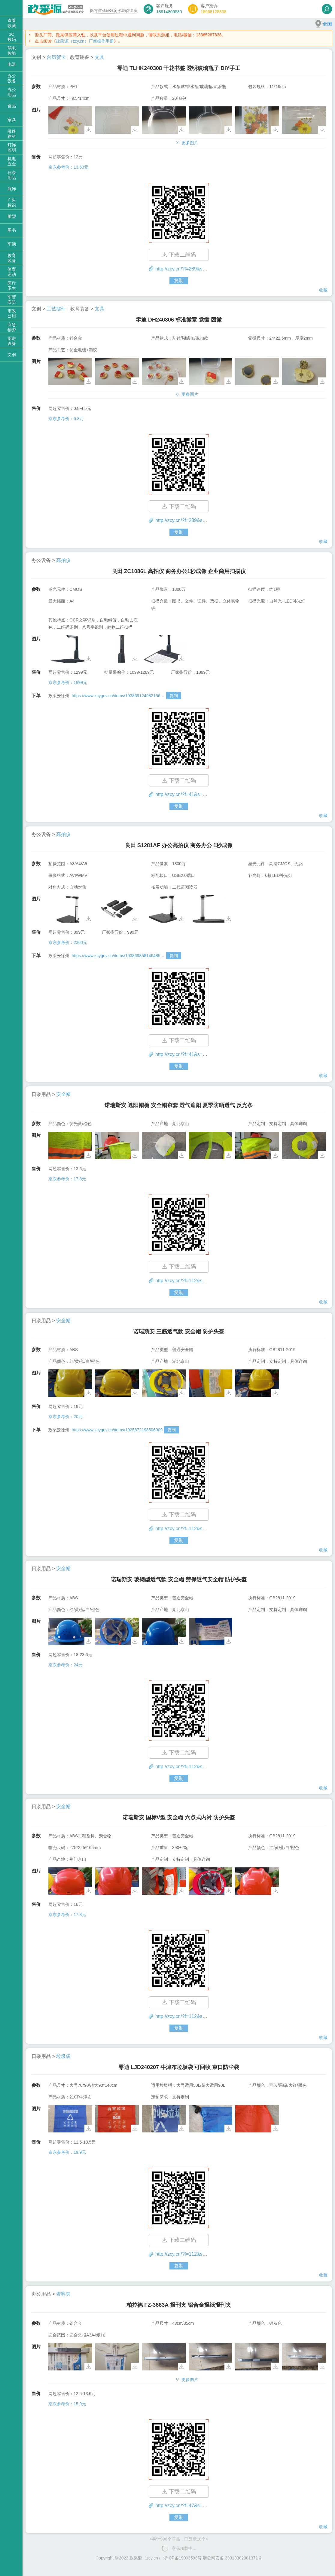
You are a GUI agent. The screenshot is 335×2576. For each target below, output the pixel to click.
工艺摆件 (56, 308)
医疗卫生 (12, 286)
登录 (327, 9)
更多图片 (187, 142)
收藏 (323, 290)
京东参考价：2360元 (67, 942)
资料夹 (63, 2294)
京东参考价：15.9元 (67, 2403)
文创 (12, 354)
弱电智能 (12, 51)
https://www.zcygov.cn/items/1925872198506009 (117, 1429)
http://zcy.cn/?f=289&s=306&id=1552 (194, 520)
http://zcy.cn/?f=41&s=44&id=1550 (191, 1054)
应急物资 (12, 327)
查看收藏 (12, 23)
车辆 (12, 244)
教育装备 (12, 258)
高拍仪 (63, 560)
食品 (12, 105)
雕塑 (12, 216)
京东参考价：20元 (65, 1416)
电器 (12, 64)
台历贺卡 (56, 57)
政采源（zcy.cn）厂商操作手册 (85, 41)
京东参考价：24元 (65, 1664)
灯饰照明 (12, 147)
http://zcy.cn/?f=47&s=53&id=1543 (191, 2505)
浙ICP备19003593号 (182, 2558)
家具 (12, 119)
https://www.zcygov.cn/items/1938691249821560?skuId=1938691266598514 (143, 695)
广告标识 (12, 203)
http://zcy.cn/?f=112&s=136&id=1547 (194, 1528)
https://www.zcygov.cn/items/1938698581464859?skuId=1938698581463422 (143, 955)
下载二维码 (179, 255)
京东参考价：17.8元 (67, 1179)
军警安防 (12, 299)
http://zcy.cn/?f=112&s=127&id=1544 (194, 2254)
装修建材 (12, 134)
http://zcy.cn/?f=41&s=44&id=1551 (191, 794)
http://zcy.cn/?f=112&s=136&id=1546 (194, 1766)
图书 (12, 230)
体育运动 (12, 272)
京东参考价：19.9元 (67, 2152)
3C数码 (12, 37)
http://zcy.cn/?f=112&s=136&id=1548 (194, 1280)
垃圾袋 (63, 2056)
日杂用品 (12, 175)
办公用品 (12, 92)
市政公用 (12, 313)
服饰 (12, 188)
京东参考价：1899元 (67, 682)
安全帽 (63, 1094)
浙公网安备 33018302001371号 (232, 2558)
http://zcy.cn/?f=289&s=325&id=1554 (194, 268)
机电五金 (12, 161)
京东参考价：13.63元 (68, 167)
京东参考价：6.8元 (66, 418)
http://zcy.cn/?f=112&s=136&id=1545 (194, 2016)
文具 (99, 57)
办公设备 (12, 78)
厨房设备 (12, 341)
